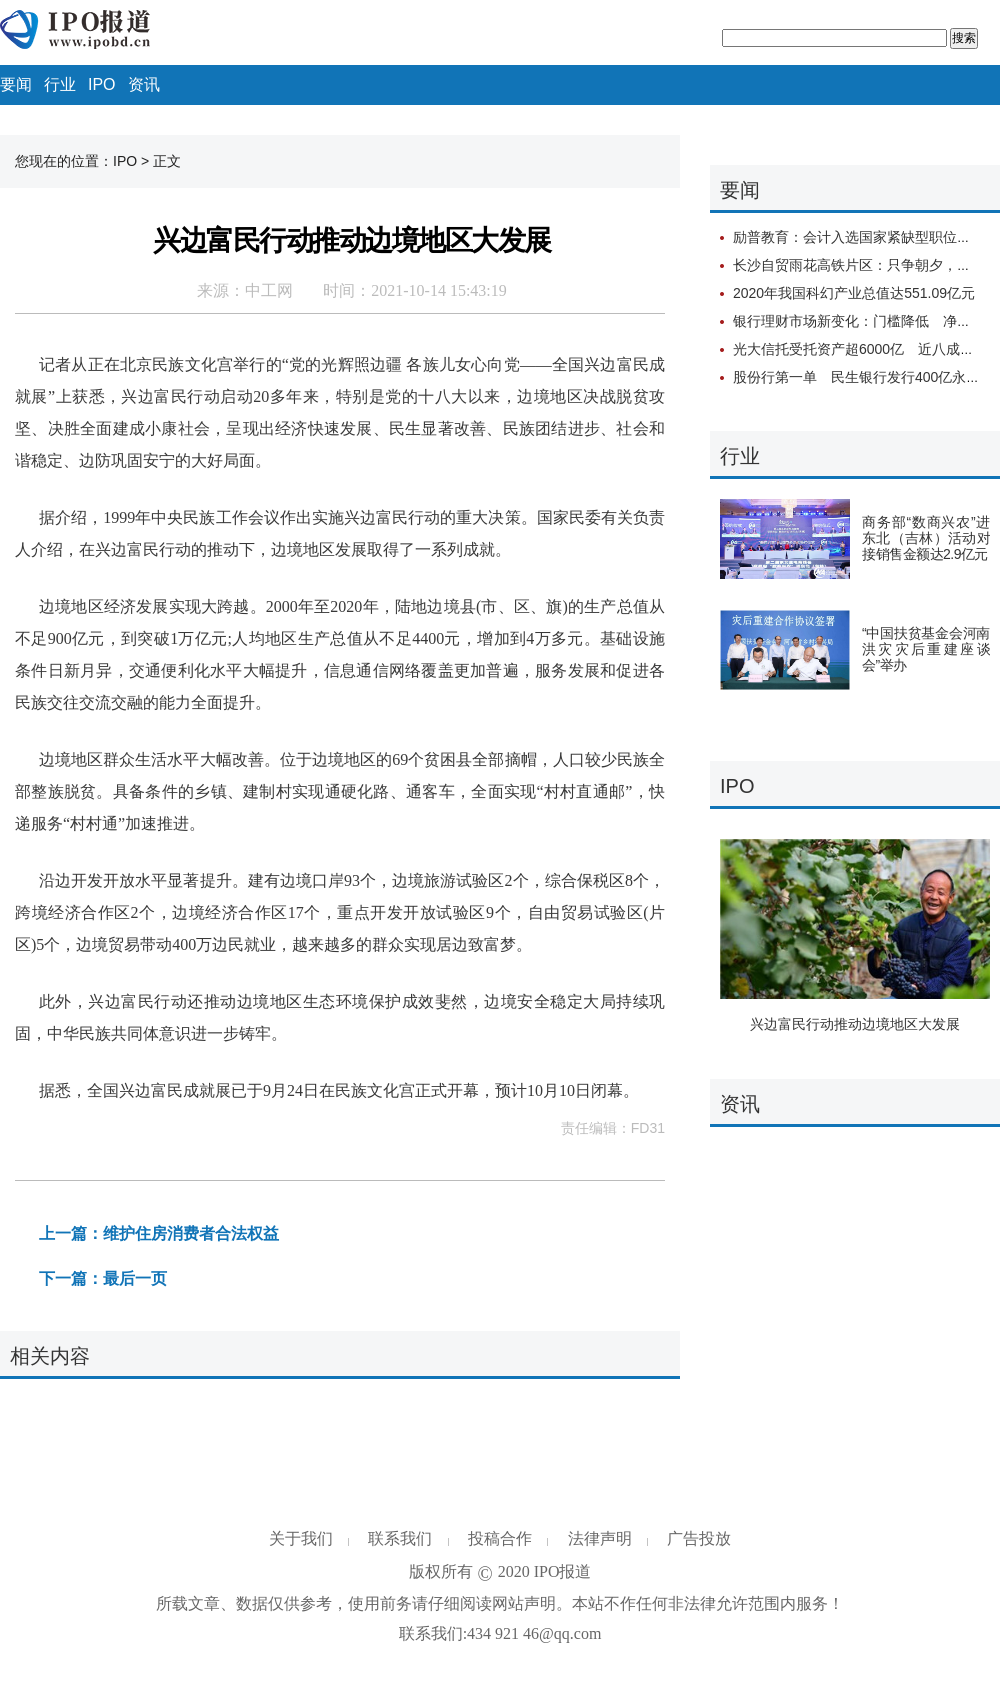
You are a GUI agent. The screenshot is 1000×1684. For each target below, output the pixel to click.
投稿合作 (500, 1538)
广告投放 (699, 1538)
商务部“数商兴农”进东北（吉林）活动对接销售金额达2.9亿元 (926, 538)
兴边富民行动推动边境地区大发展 (855, 1024)
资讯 (144, 84)
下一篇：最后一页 (103, 1278)
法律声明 (600, 1538)
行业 (60, 84)
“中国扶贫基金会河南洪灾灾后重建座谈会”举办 (926, 649)
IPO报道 (563, 1571)
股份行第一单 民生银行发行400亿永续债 (863, 377)
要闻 (16, 84)
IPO (102, 84)
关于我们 (301, 1538)
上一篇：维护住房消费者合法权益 (159, 1233)
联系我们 (400, 1538)
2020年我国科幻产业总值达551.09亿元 (854, 293)
